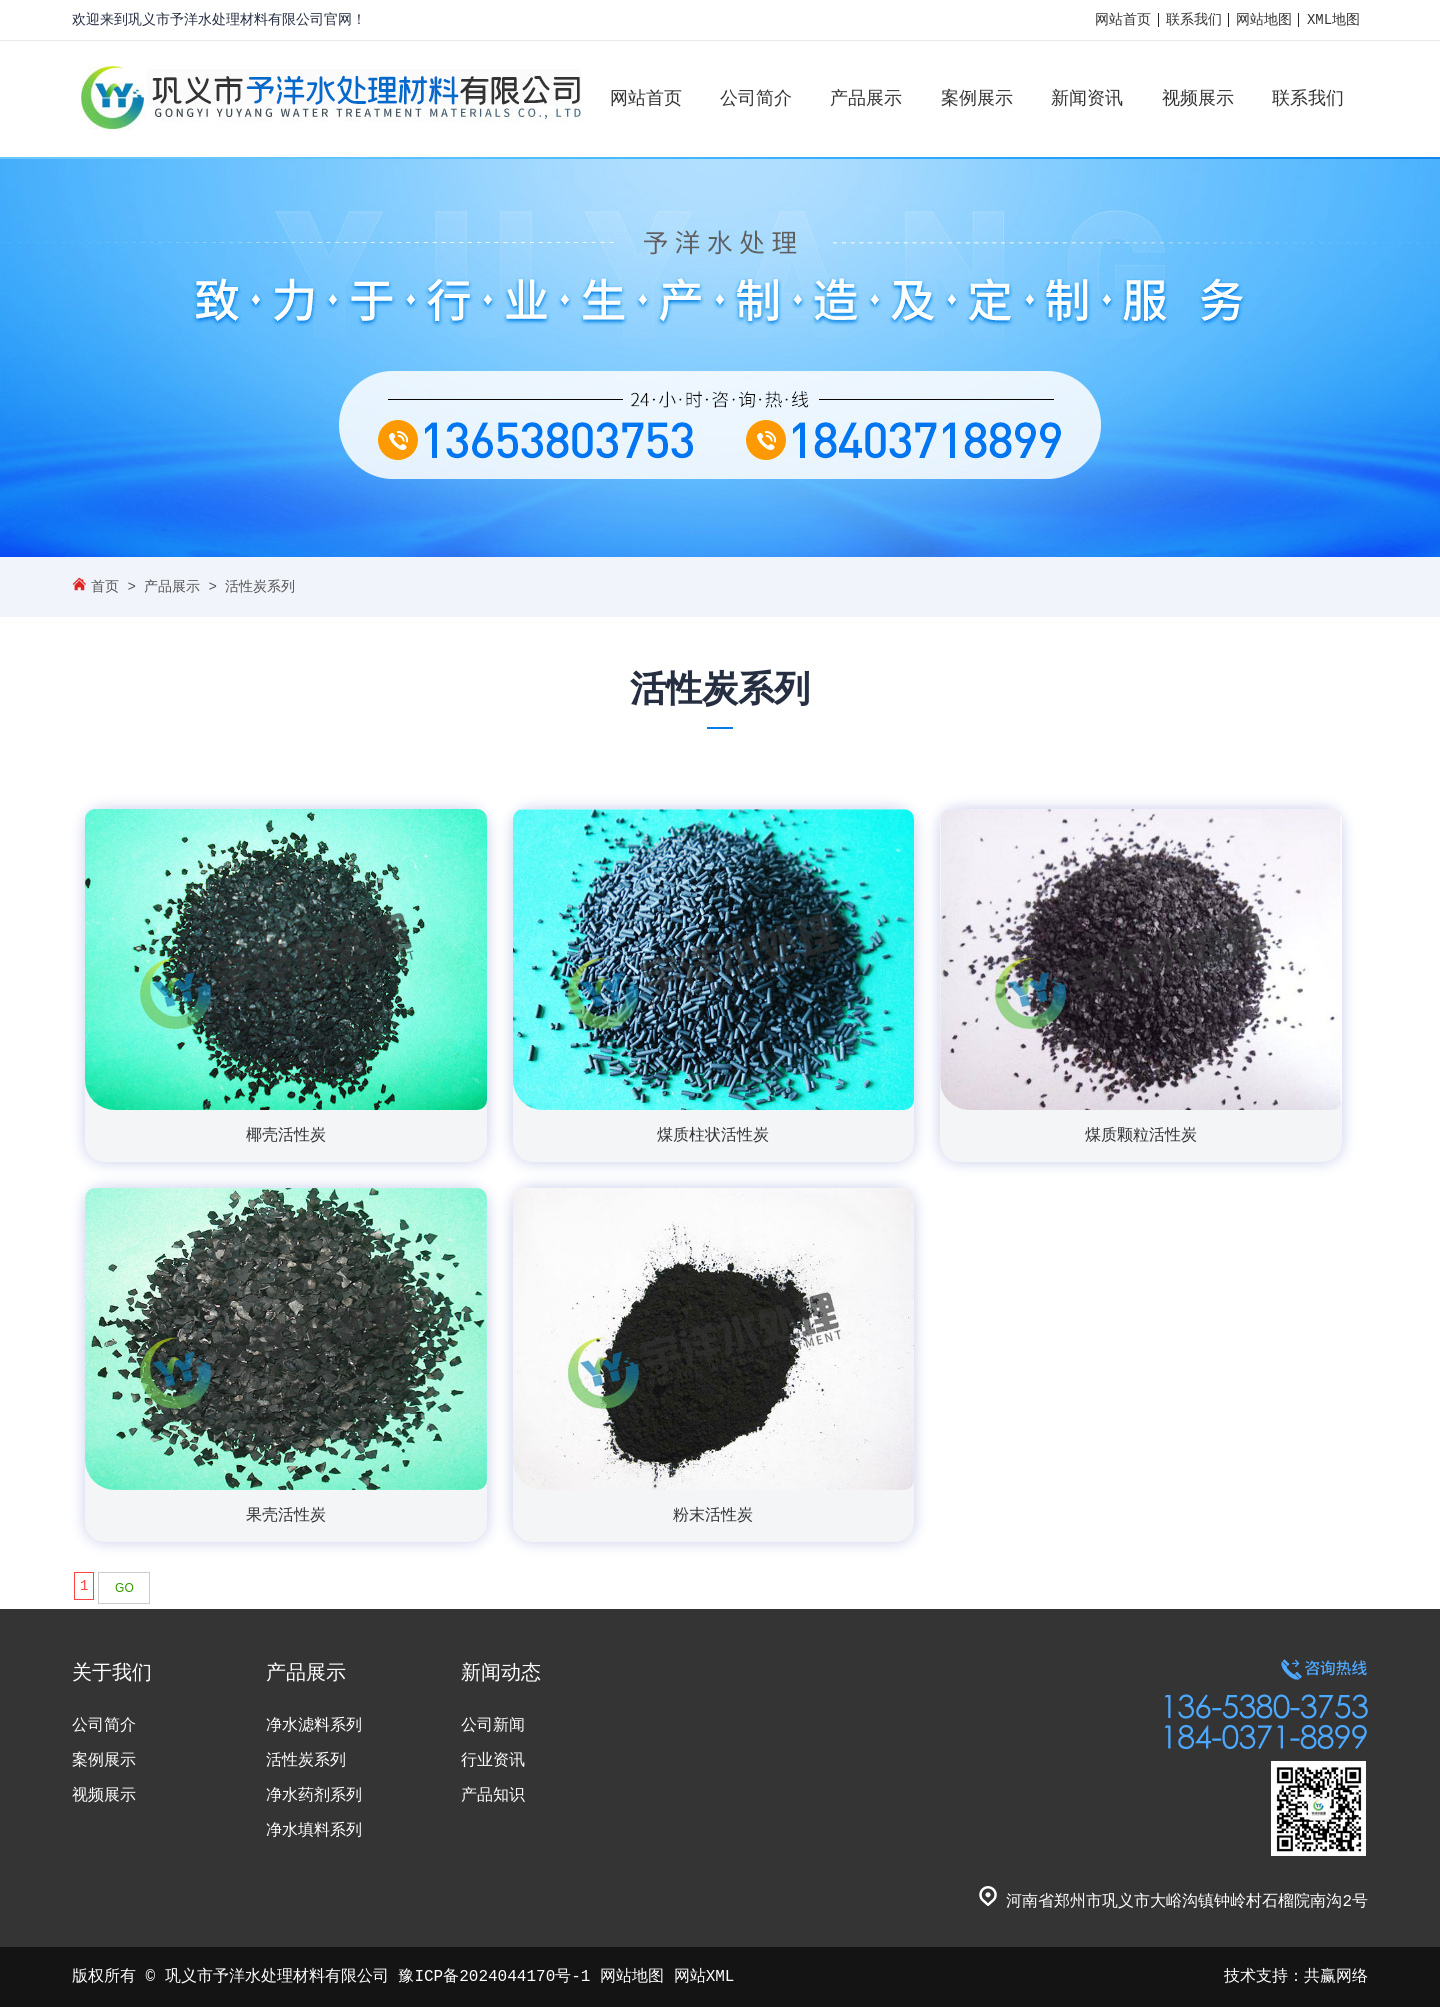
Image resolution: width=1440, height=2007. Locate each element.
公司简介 (756, 99)
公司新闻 (493, 1726)
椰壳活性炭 (286, 1136)
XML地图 (1333, 20)
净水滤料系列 (314, 1726)
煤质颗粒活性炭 (1141, 1136)
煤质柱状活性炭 (713, 1136)
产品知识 (493, 1796)
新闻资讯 (1087, 99)
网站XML (704, 1977)
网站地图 (1264, 20)
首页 (105, 587)
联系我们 (1194, 20)
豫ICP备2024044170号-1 (494, 1977)
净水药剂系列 (314, 1796)
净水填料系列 (314, 1831)
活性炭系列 (260, 587)
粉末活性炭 (713, 1516)
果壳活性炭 (286, 1516)
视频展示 (1198, 99)
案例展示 (977, 99)
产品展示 (866, 99)
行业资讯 (493, 1761)
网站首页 (1123, 20)
